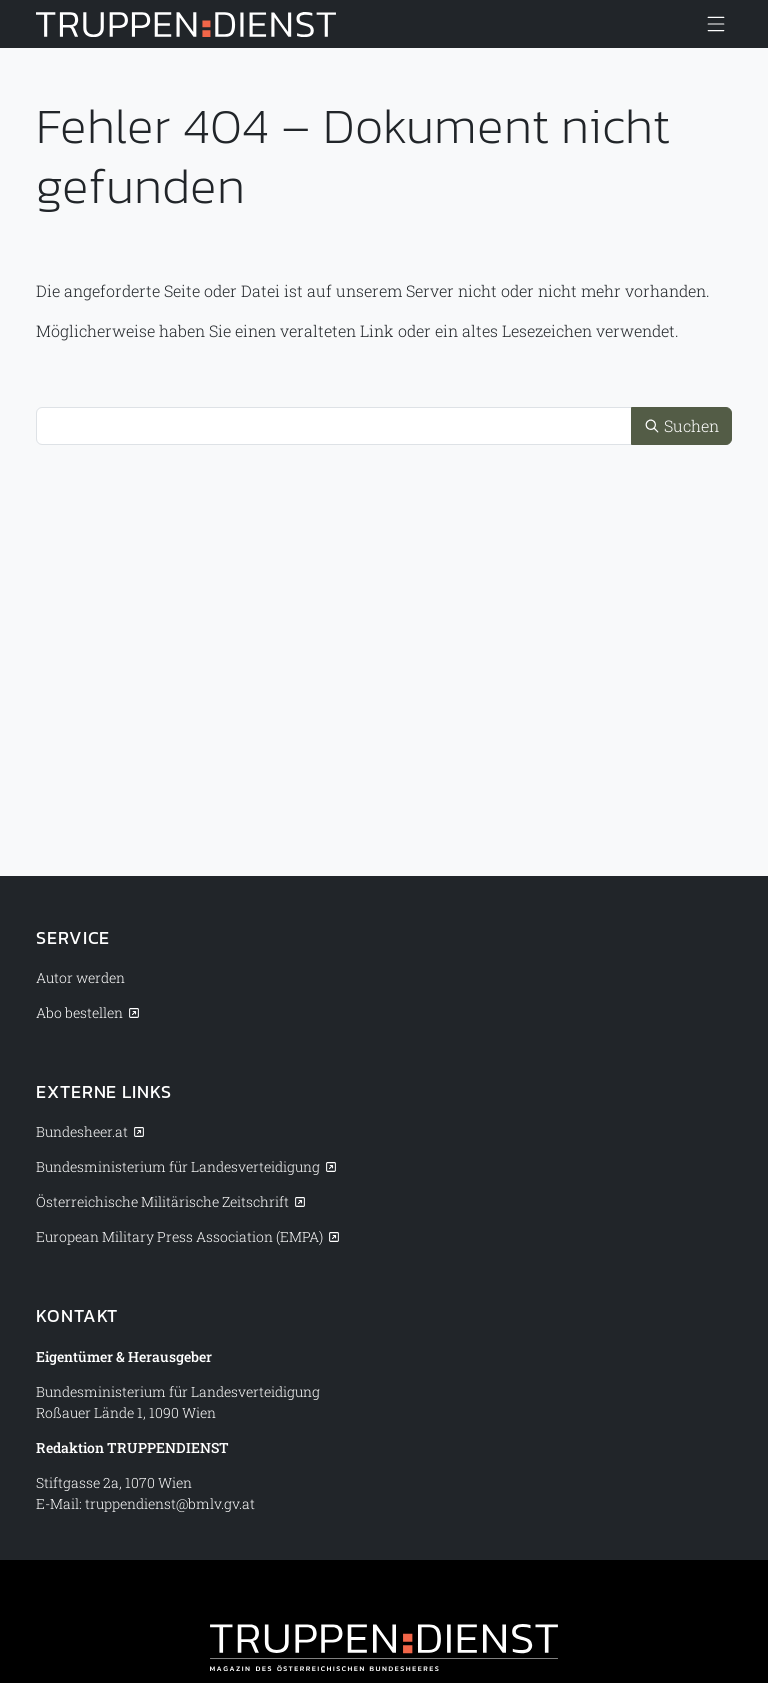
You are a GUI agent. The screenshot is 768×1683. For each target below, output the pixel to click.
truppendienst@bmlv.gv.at (170, 1503)
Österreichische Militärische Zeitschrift (162, 1201)
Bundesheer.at (82, 1131)
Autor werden (80, 977)
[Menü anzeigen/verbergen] (716, 24)
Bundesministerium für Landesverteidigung (178, 1166)
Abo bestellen (79, 1012)
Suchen (681, 425)
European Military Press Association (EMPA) (179, 1236)
